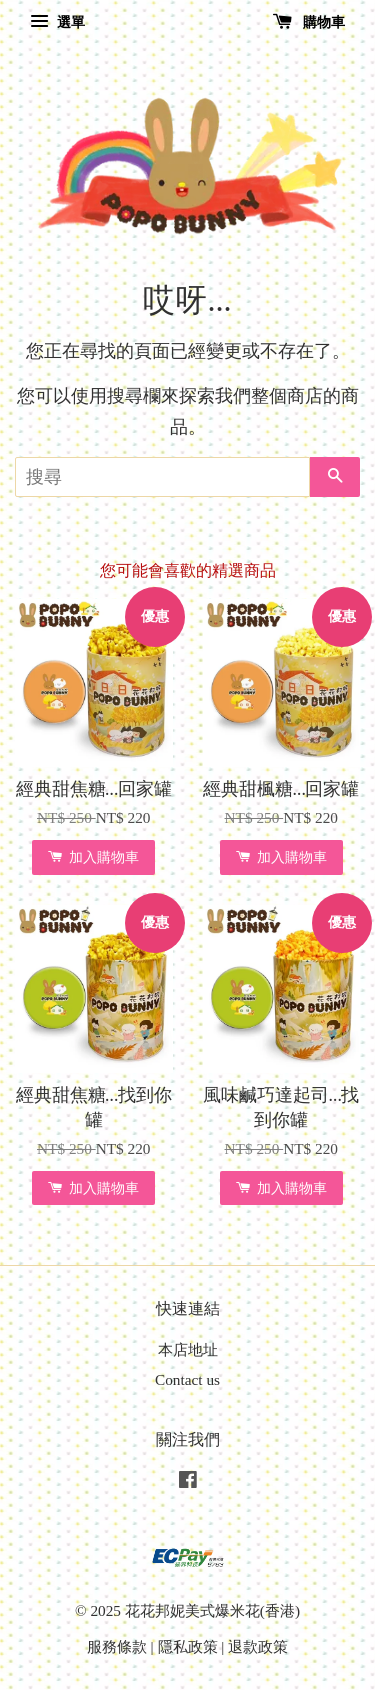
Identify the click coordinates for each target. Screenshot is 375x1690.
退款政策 (258, 1646)
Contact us (187, 1379)
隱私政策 (188, 1646)
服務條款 (117, 1646)
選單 (57, 22)
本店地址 (188, 1349)
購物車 (309, 22)
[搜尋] (162, 477)
